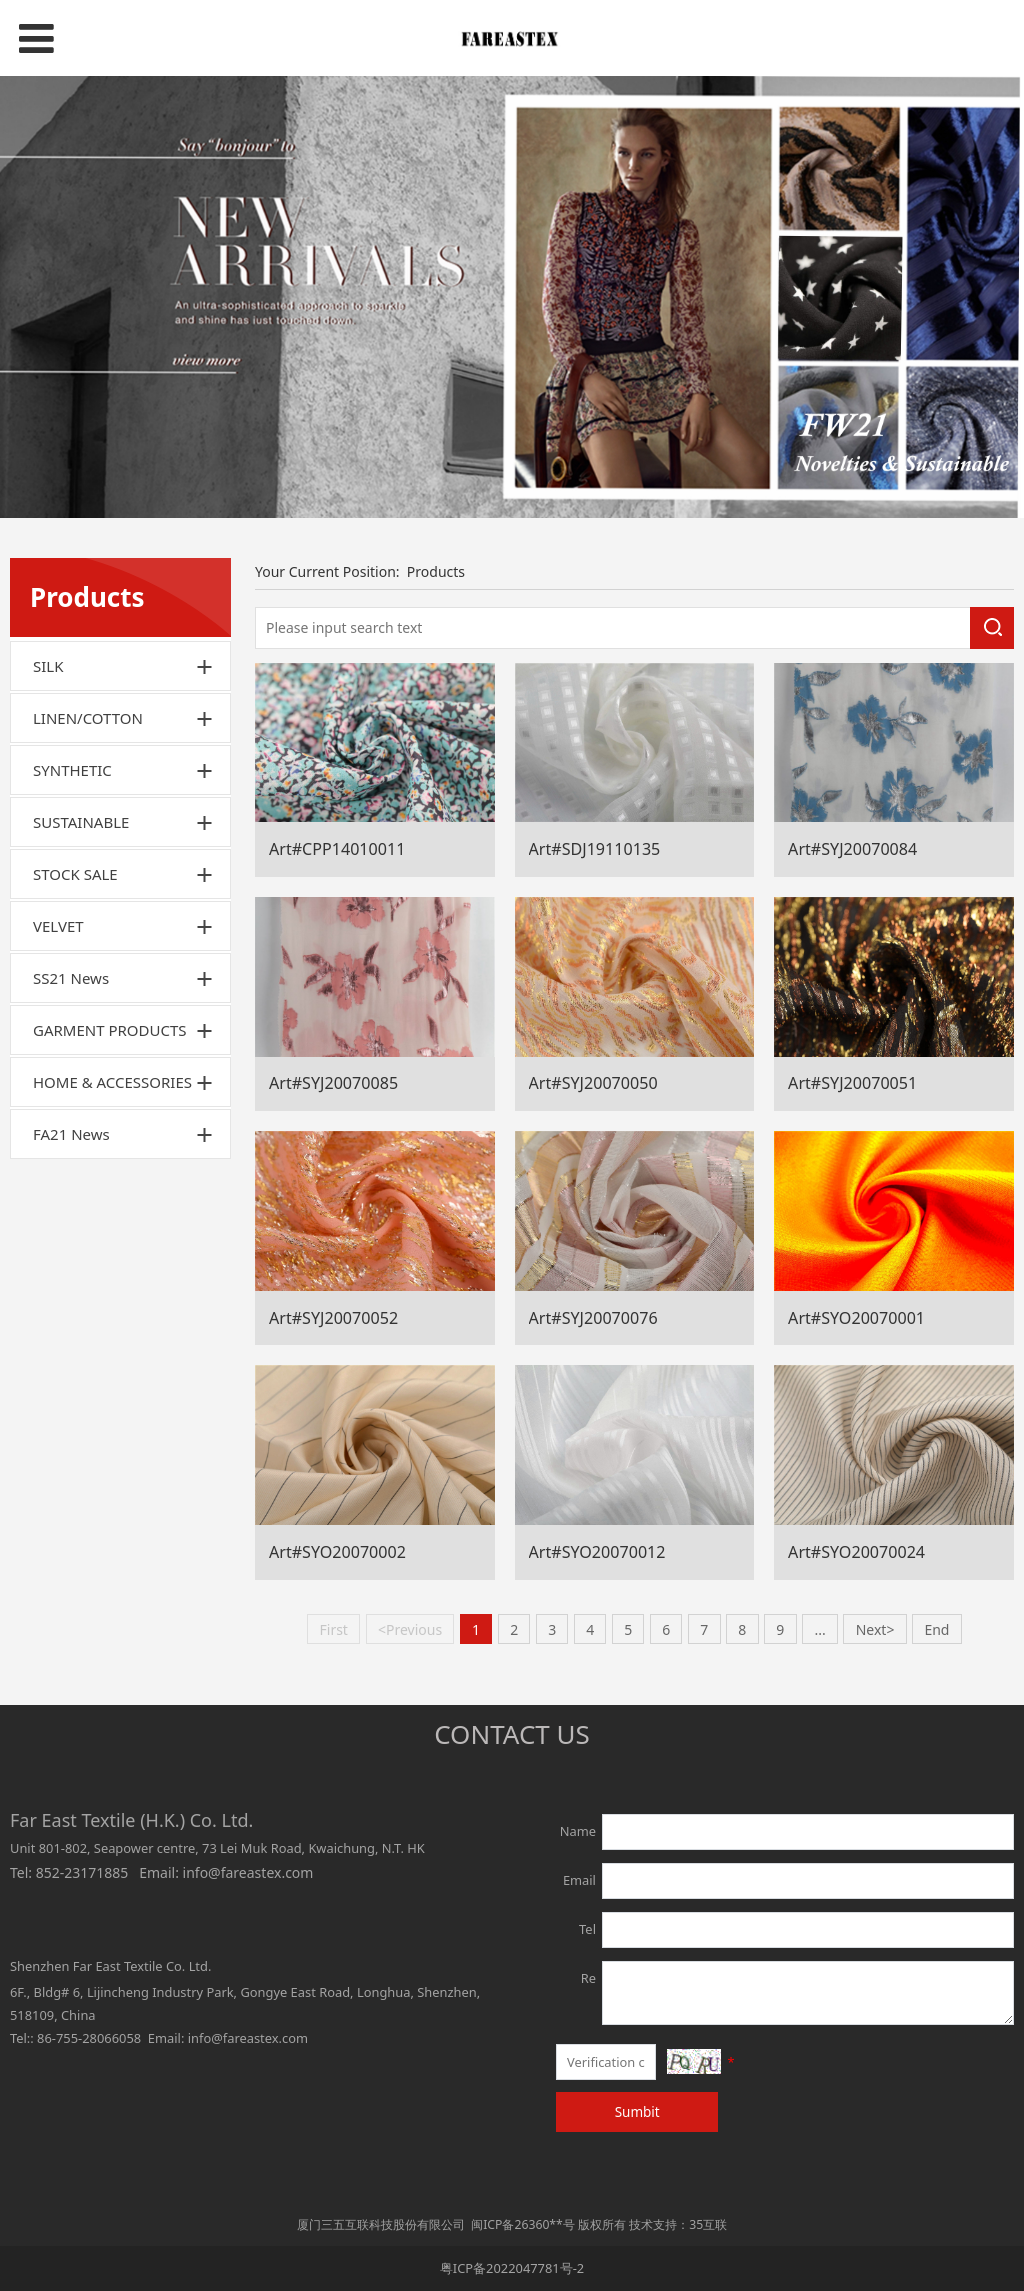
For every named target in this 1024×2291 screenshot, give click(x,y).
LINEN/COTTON (88, 718)
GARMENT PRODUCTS (110, 1030)
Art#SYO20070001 (856, 1318)
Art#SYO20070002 (337, 1552)
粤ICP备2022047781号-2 (512, 2268)
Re (588, 1978)
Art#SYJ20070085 (333, 1083)
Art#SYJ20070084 (852, 849)
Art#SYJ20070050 (593, 1083)
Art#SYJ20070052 (333, 1318)
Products (436, 571)
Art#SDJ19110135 (595, 849)
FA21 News (71, 1134)
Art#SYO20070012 (597, 1552)
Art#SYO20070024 (856, 1552)
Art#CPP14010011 (337, 849)
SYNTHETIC (72, 770)
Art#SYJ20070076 (593, 1318)
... (819, 1629)
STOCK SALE (75, 874)
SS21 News (71, 978)
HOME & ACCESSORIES (112, 1082)
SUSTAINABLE (81, 822)
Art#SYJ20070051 (852, 1083)
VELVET (58, 926)
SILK (48, 666)
